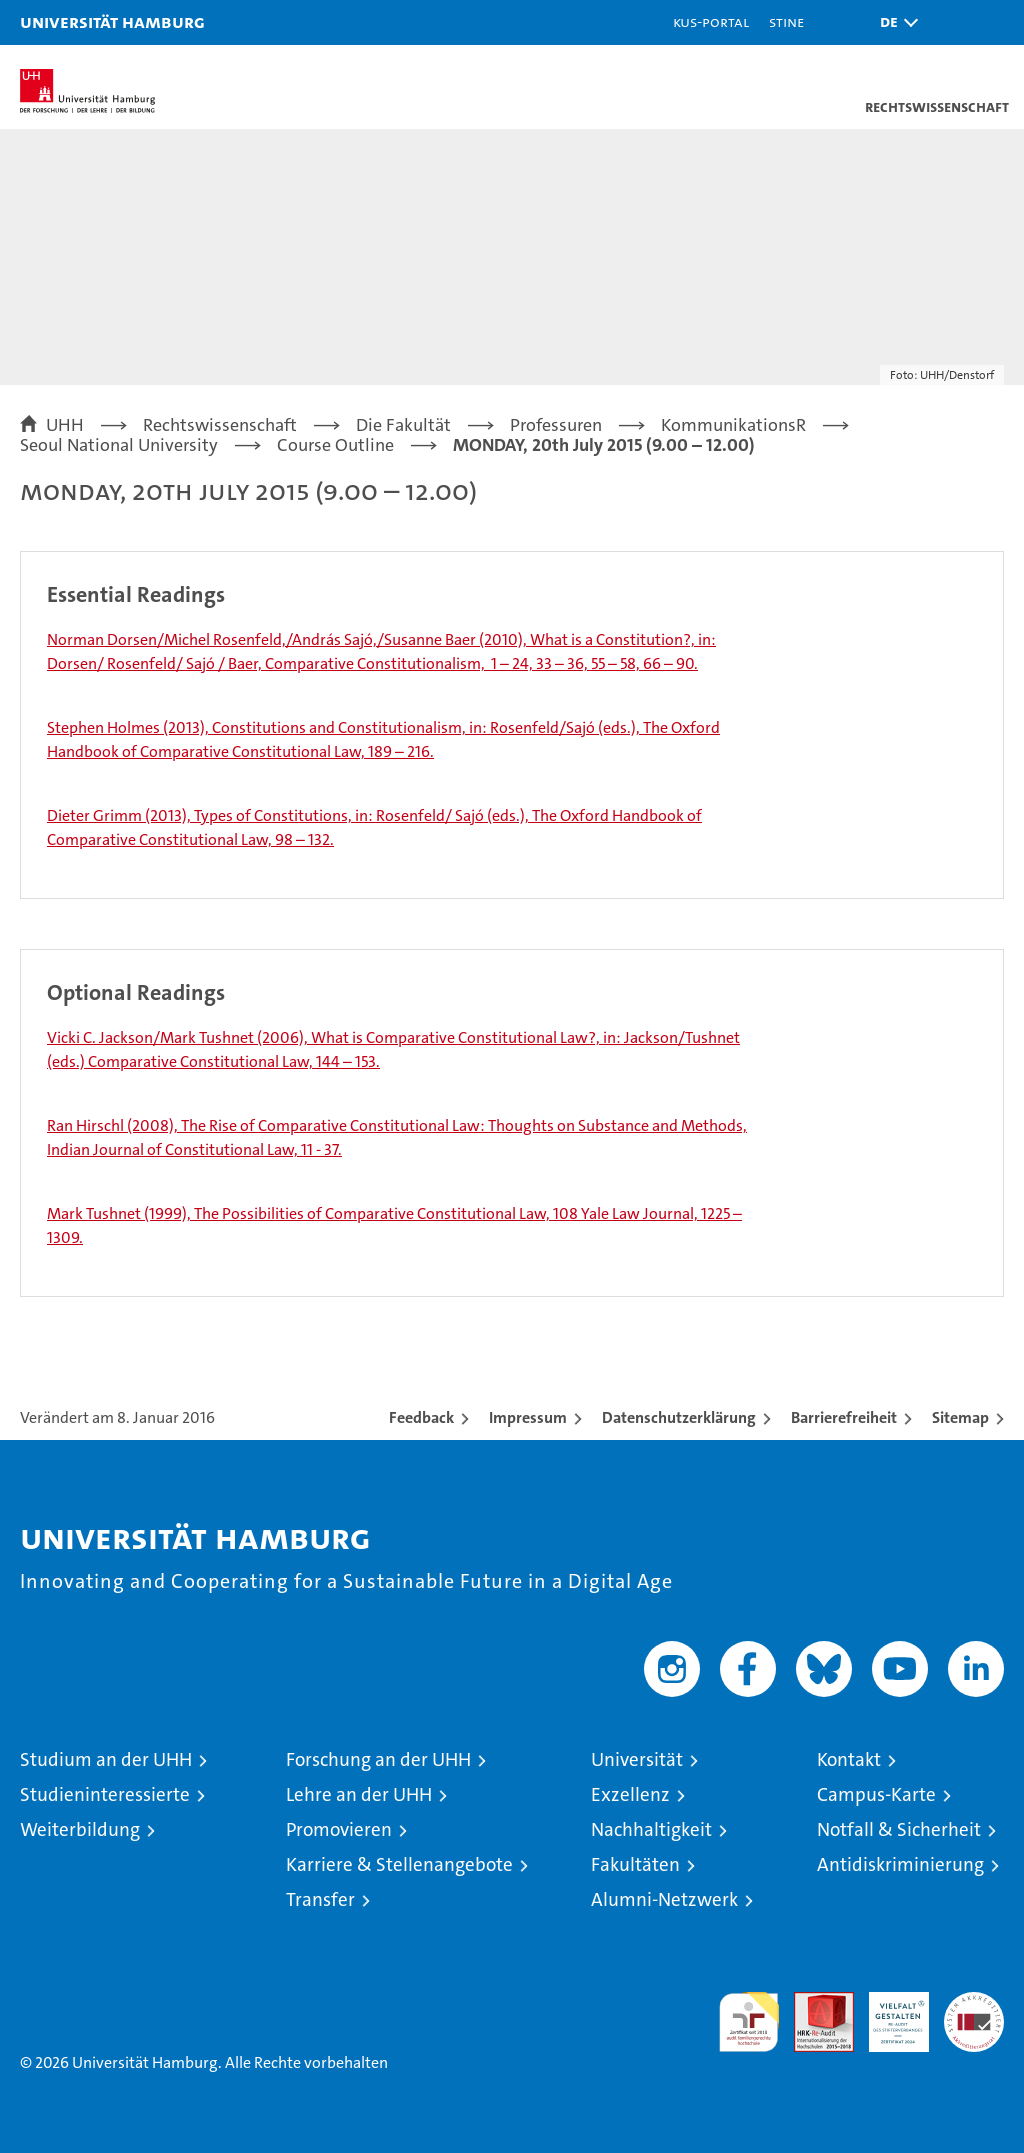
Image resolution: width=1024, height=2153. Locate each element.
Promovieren (339, 1829)
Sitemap (960, 1417)
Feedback (421, 1417)
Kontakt (849, 1759)
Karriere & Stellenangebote (399, 1864)
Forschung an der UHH (378, 1759)
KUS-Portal (711, 21)
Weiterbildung (80, 1829)
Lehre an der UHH (359, 1794)
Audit (813, 2002)
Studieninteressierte (105, 1794)
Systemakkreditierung (974, 2002)
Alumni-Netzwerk (664, 1899)
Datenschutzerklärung (679, 1417)
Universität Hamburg (112, 21)
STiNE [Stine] (786, 21)
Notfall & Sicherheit (899, 1829)
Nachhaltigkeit (651, 1829)
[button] (894, 22)
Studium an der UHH (106, 1759)
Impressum (528, 1417)
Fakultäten (635, 1864)
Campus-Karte (876, 1794)
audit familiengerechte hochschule (749, 2022)
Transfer (320, 1899)
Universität (637, 1759)
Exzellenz (630, 1794)
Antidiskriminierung (900, 1864)
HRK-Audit (888, 2013)
